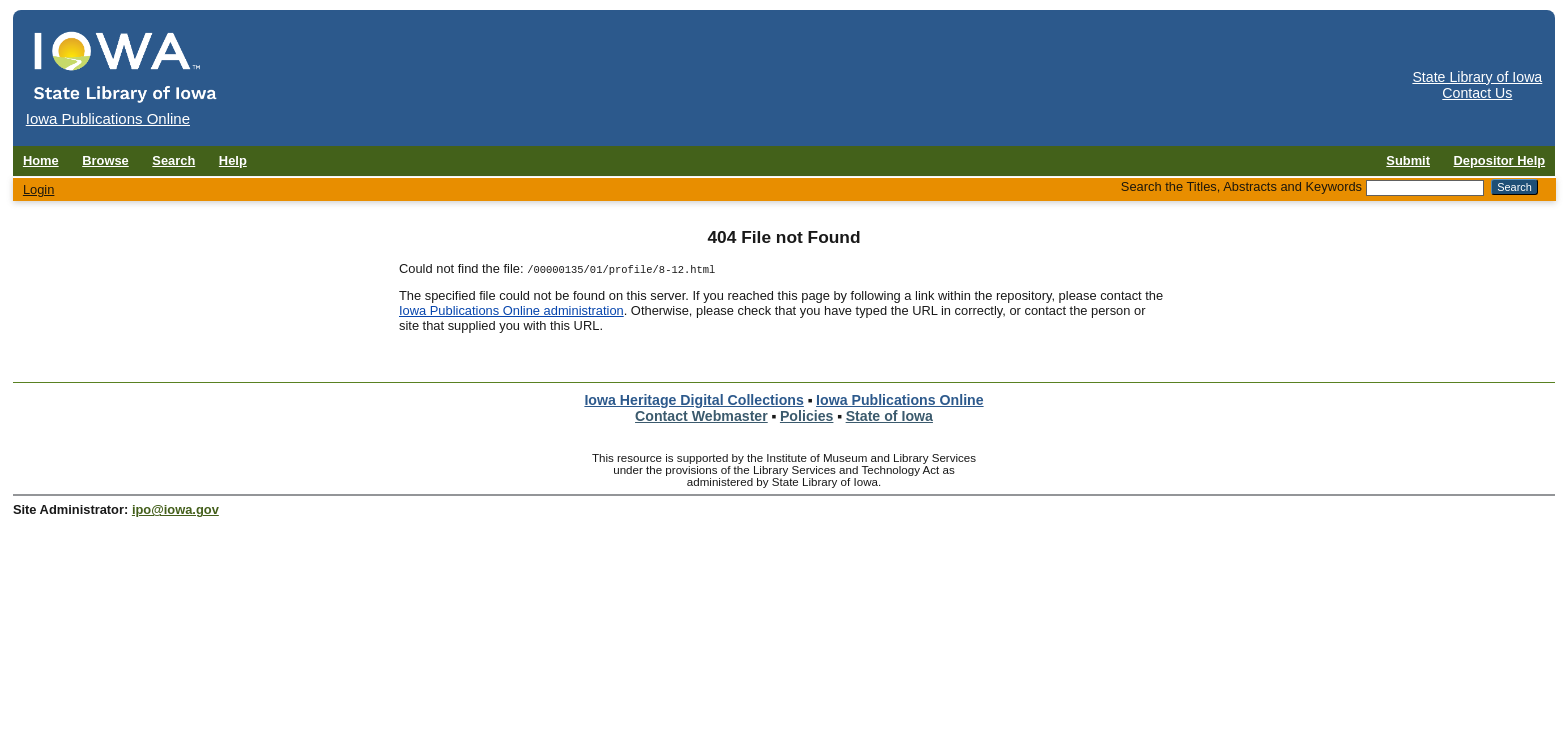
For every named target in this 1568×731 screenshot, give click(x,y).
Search (173, 160)
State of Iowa (889, 416)
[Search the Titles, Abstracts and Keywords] (1425, 188)
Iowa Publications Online (900, 400)
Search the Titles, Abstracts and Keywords (1241, 186)
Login (39, 189)
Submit (1408, 160)
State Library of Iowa (1477, 77)
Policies (807, 416)
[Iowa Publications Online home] (126, 66)
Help (233, 160)
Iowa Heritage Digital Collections (693, 400)
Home (41, 160)
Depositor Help (1500, 160)
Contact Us (1477, 93)
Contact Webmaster (701, 416)
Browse (105, 160)
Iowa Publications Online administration (511, 310)
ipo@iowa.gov (175, 509)
